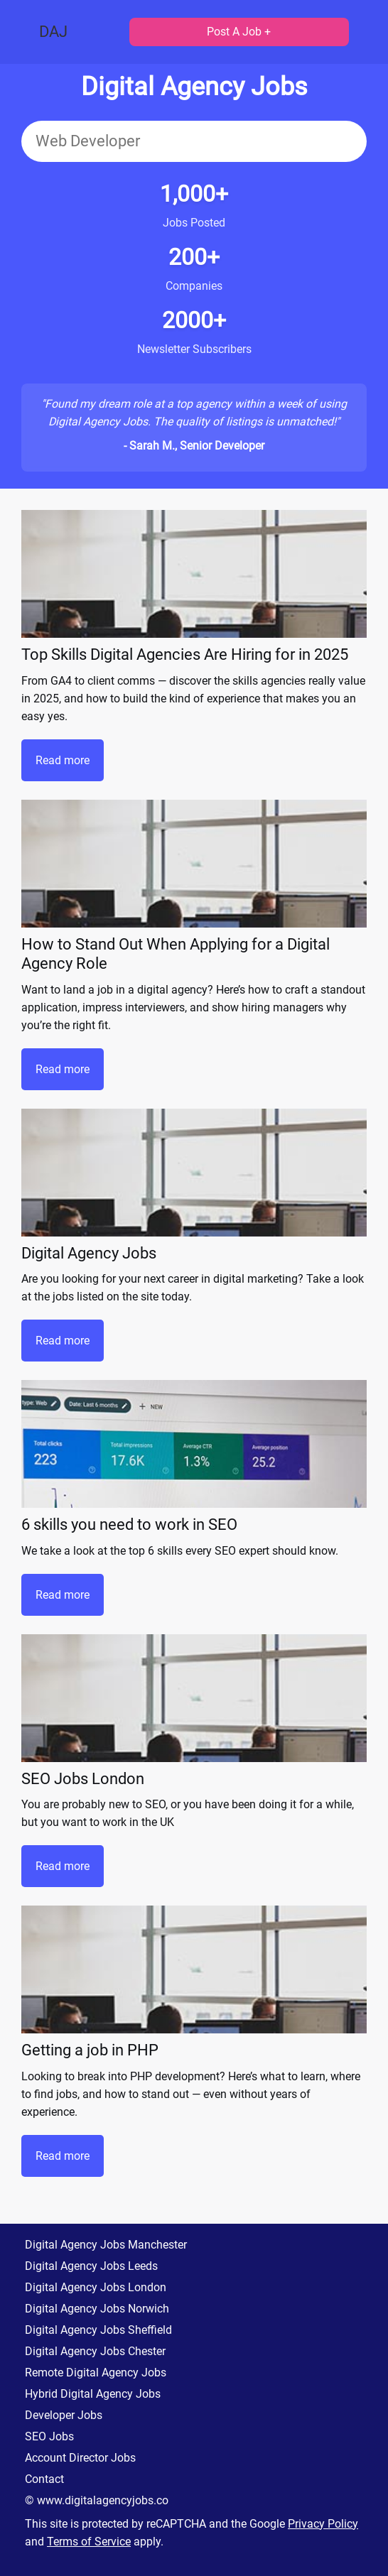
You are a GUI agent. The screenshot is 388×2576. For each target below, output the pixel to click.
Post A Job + (239, 31)
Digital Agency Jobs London (95, 2287)
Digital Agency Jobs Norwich (97, 2308)
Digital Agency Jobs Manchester (106, 2244)
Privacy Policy (323, 2524)
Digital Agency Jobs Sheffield (98, 2330)
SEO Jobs (49, 2436)
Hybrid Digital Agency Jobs (93, 2394)
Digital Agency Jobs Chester (95, 2351)
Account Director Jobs (80, 2457)
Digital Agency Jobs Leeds (91, 2266)
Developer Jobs (63, 2415)
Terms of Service (89, 2541)
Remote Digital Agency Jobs (95, 2372)
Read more (63, 760)
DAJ (53, 31)
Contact (44, 2479)
